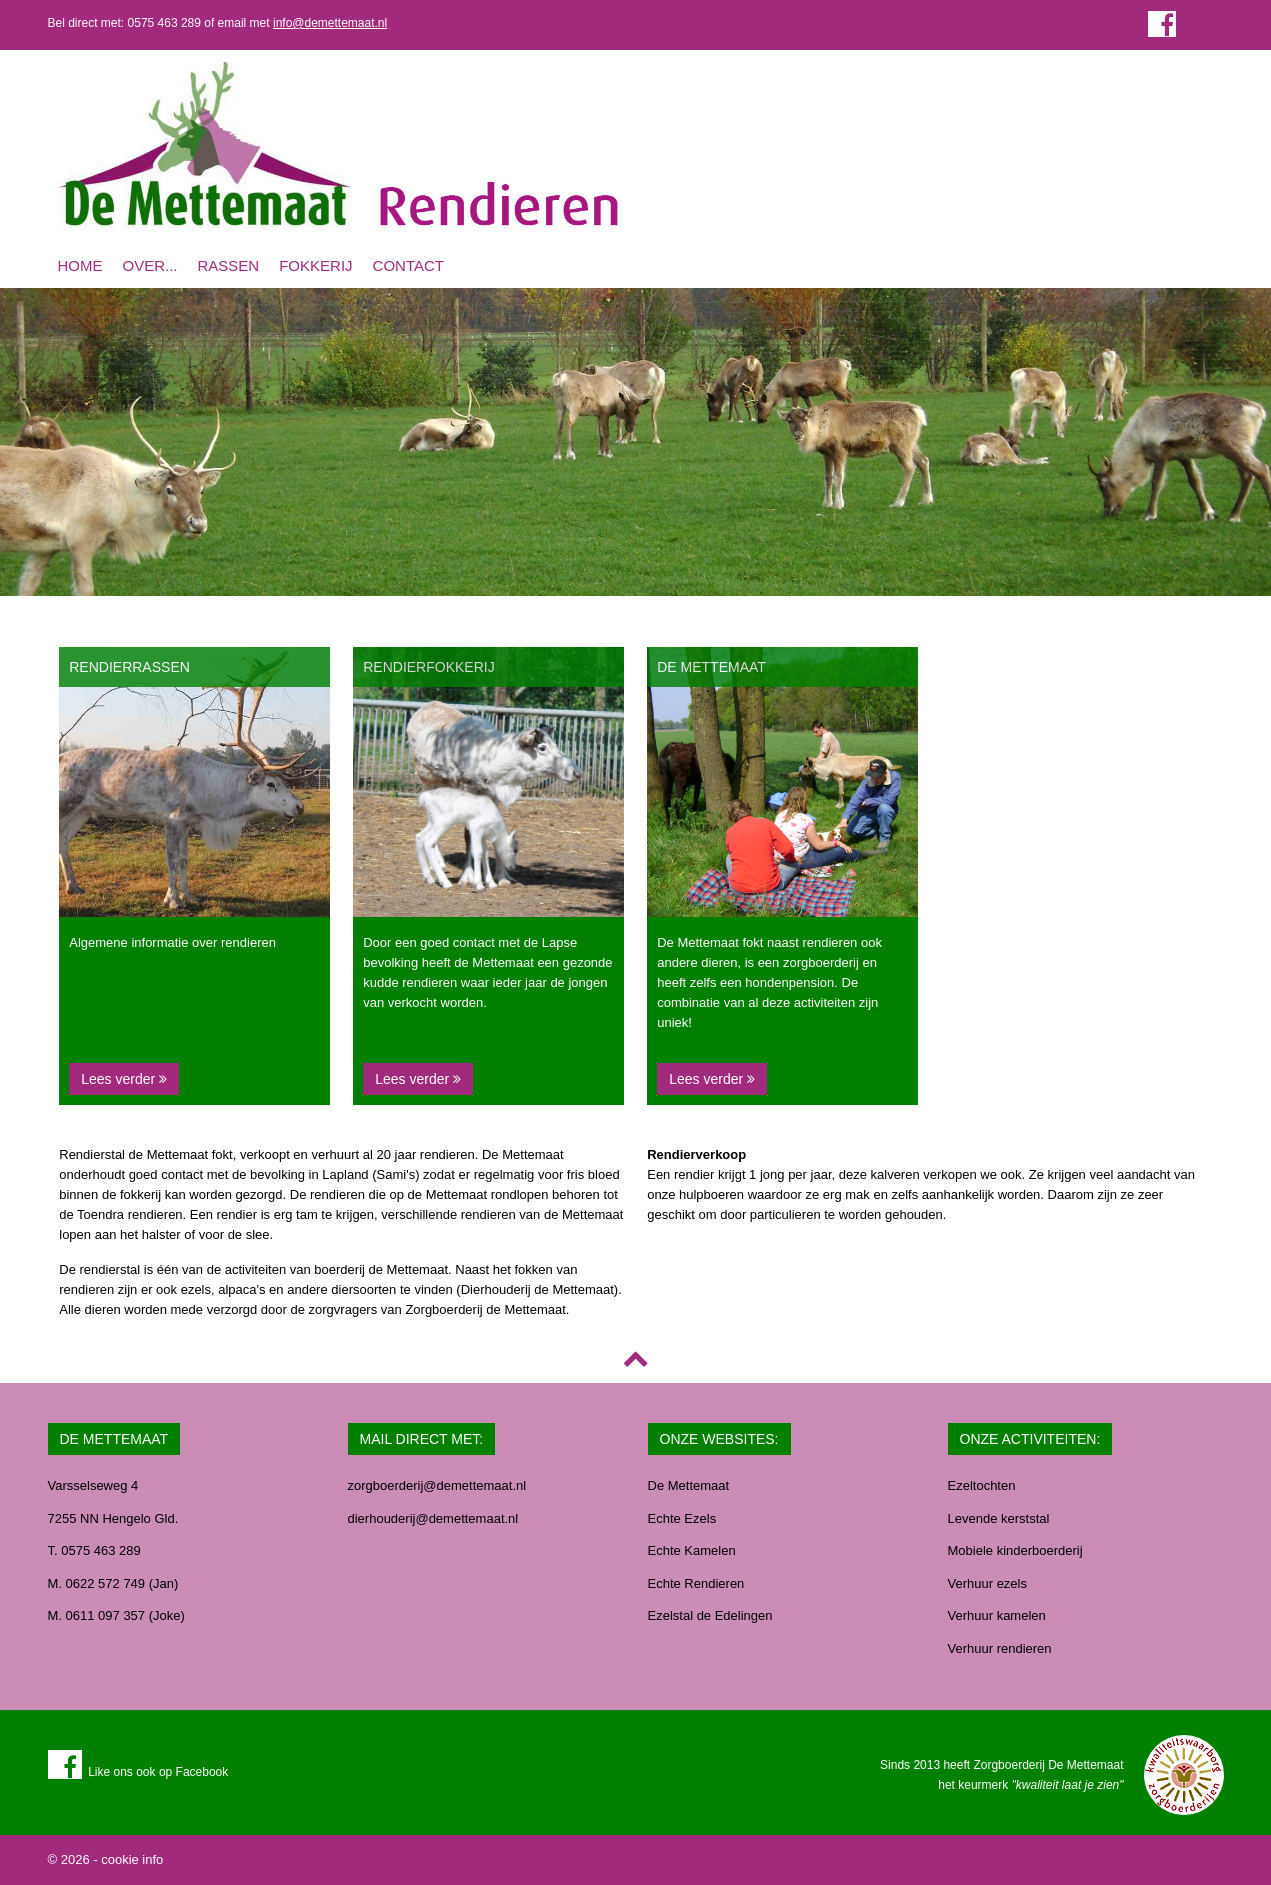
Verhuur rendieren (1000, 1648)
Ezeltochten (982, 1485)
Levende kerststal (999, 1518)
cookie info (132, 1859)
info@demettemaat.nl (330, 23)
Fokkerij (315, 265)
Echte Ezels (682, 1518)
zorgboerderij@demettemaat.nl (437, 1485)
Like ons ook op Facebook (138, 1772)
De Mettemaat (689, 1485)
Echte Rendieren (696, 1583)
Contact (408, 265)
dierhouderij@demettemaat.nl (433, 1518)
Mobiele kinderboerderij (1015, 1550)
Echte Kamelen (692, 1550)
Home (80, 265)
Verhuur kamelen (997, 1615)
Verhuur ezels (988, 1583)
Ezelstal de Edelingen (710, 1615)
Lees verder (124, 1079)
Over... (150, 265)
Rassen (229, 265)
